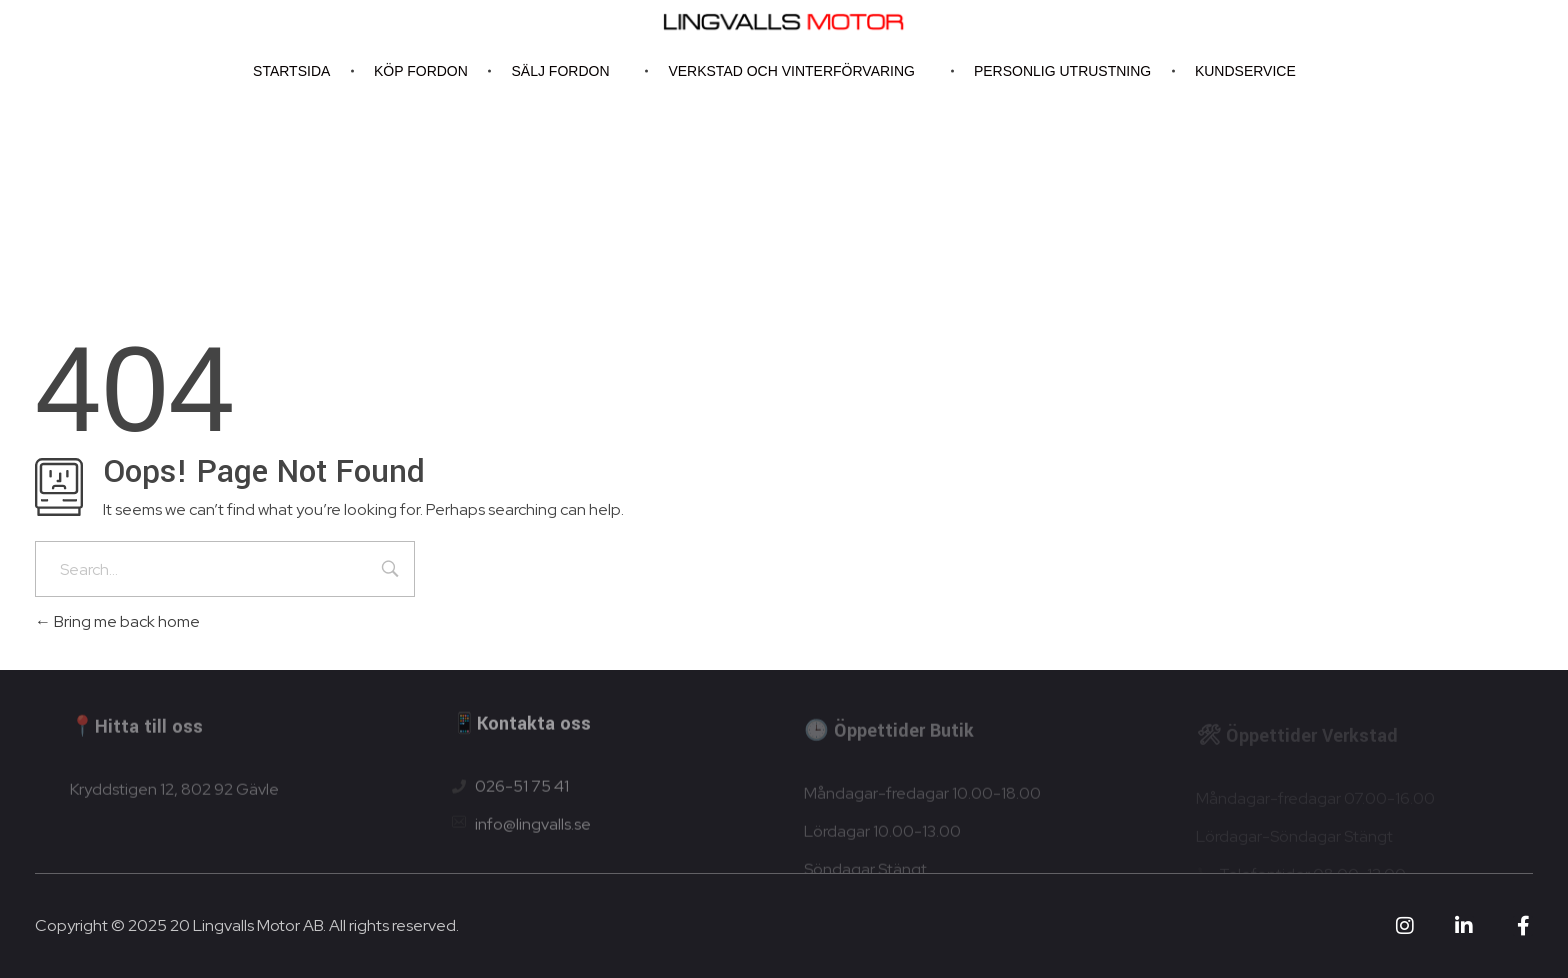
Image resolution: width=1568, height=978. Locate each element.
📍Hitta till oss (136, 732)
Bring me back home (117, 621)
